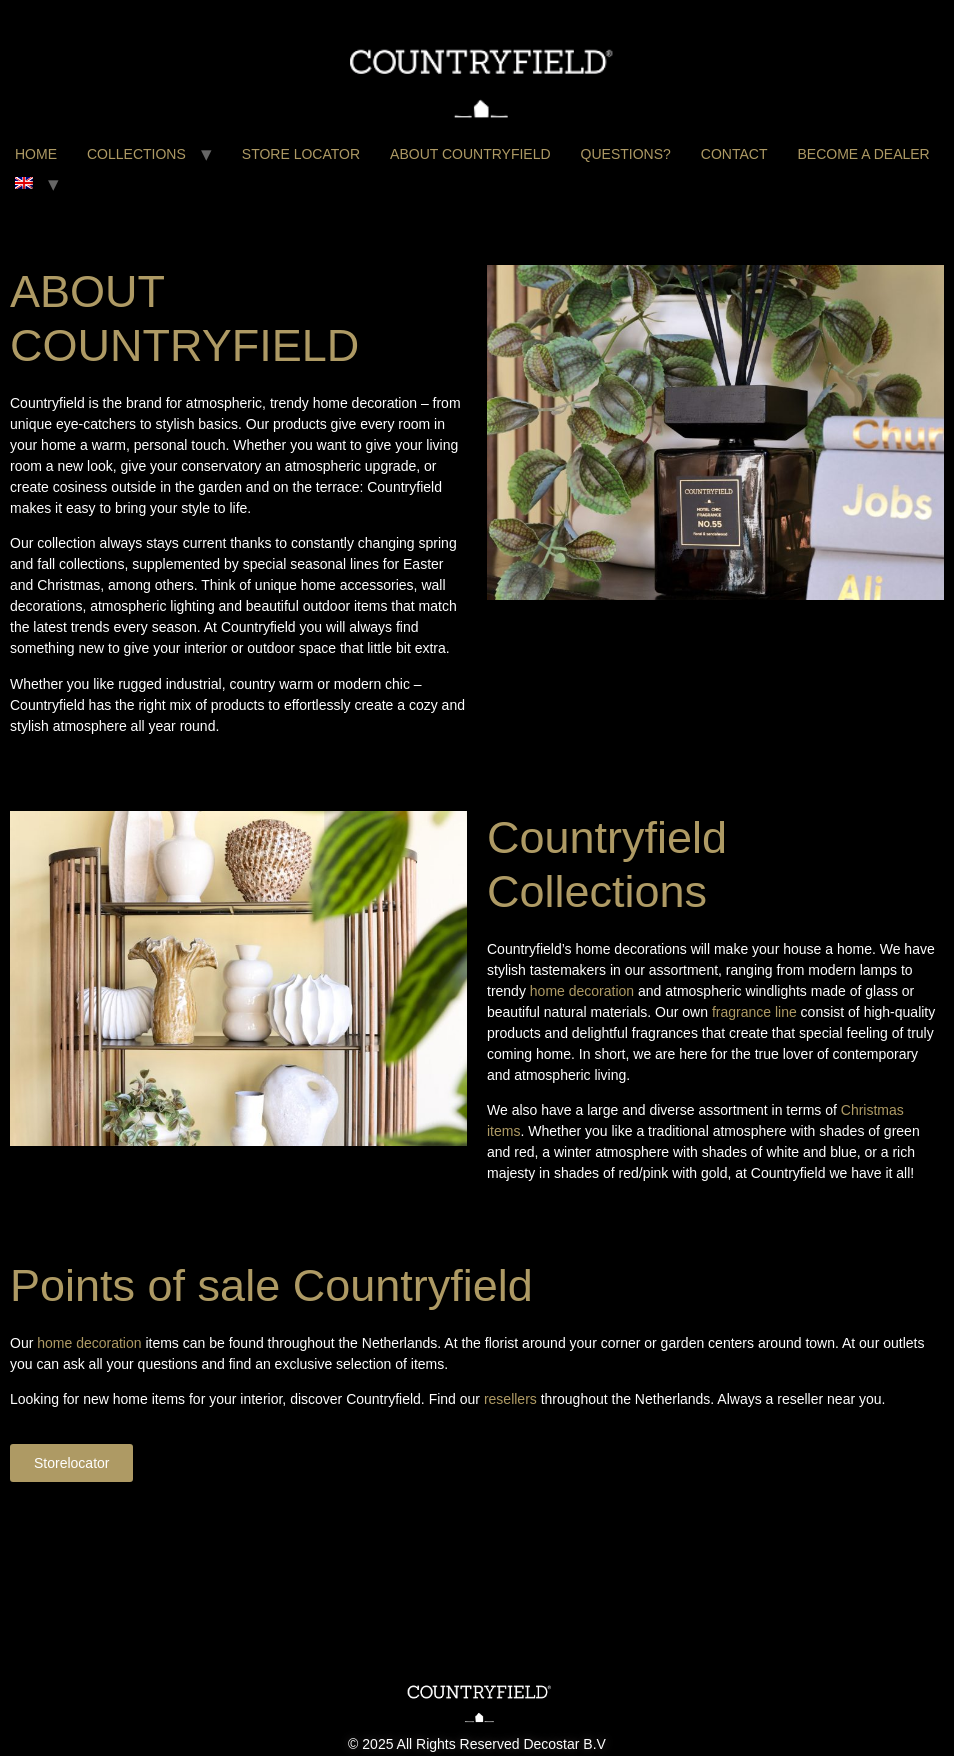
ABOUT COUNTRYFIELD (470, 154)
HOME (36, 154)
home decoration (582, 991)
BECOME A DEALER (863, 154)
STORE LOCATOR (301, 154)
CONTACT (734, 154)
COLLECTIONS (136, 154)
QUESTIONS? (626, 154)
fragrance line (754, 1012)
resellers (512, 1399)
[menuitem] (24, 184)
